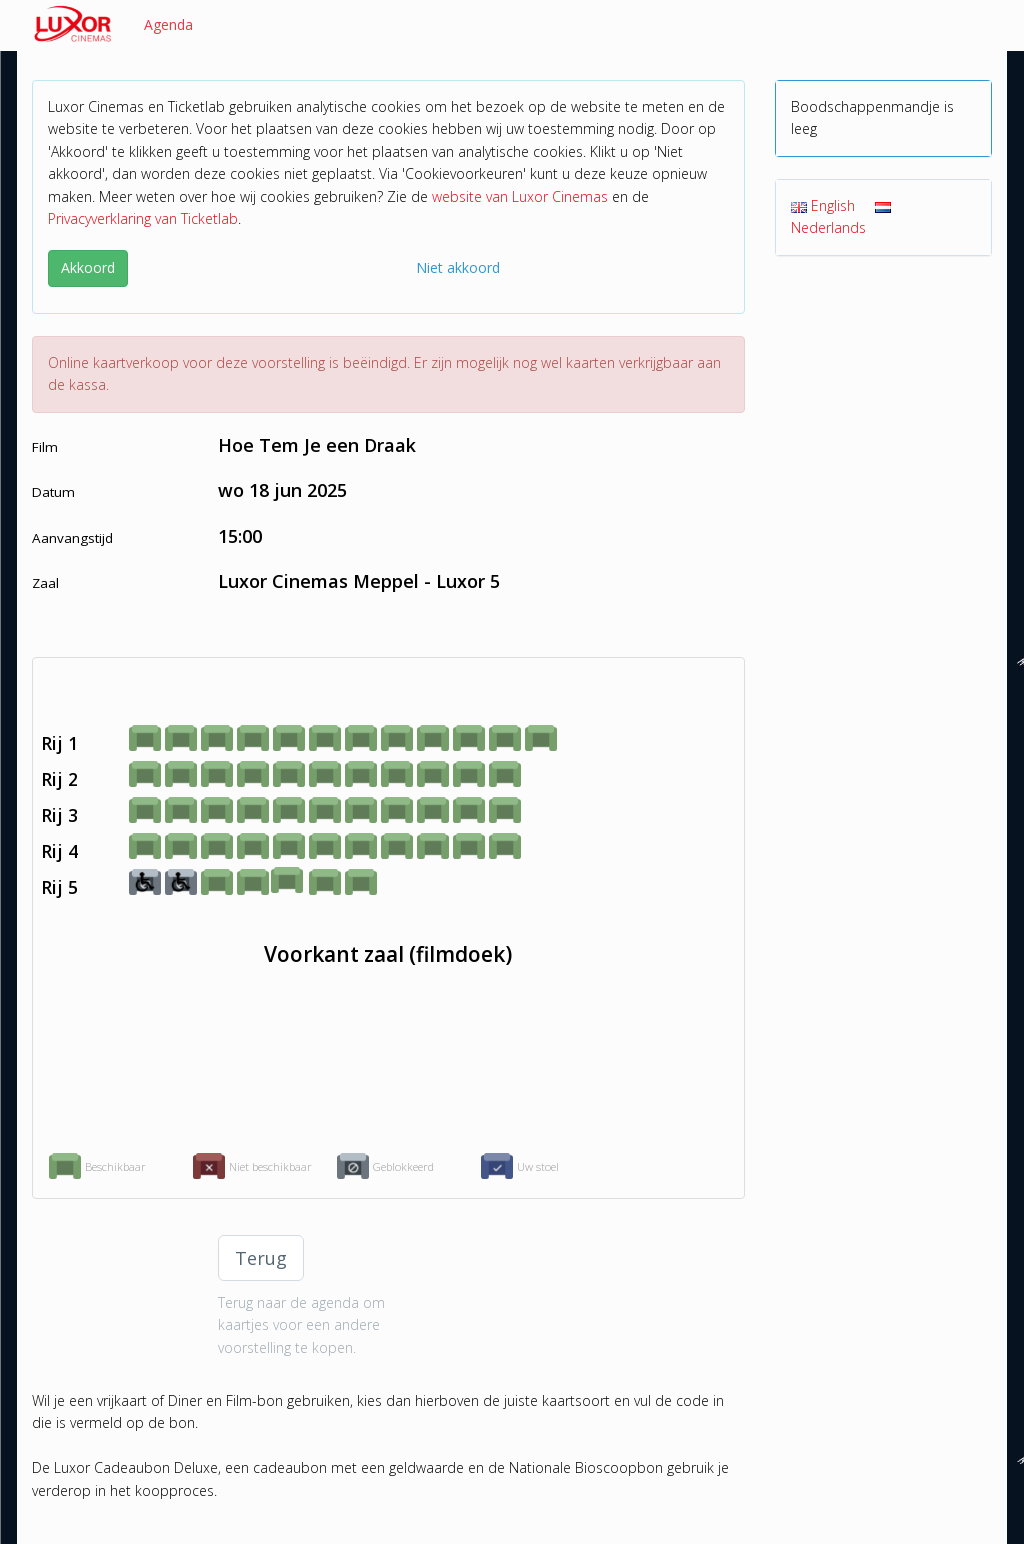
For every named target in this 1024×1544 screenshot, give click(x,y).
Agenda (168, 24)
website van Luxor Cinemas (520, 196)
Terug (261, 1258)
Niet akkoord (458, 267)
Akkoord (88, 267)
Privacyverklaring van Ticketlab (143, 218)
